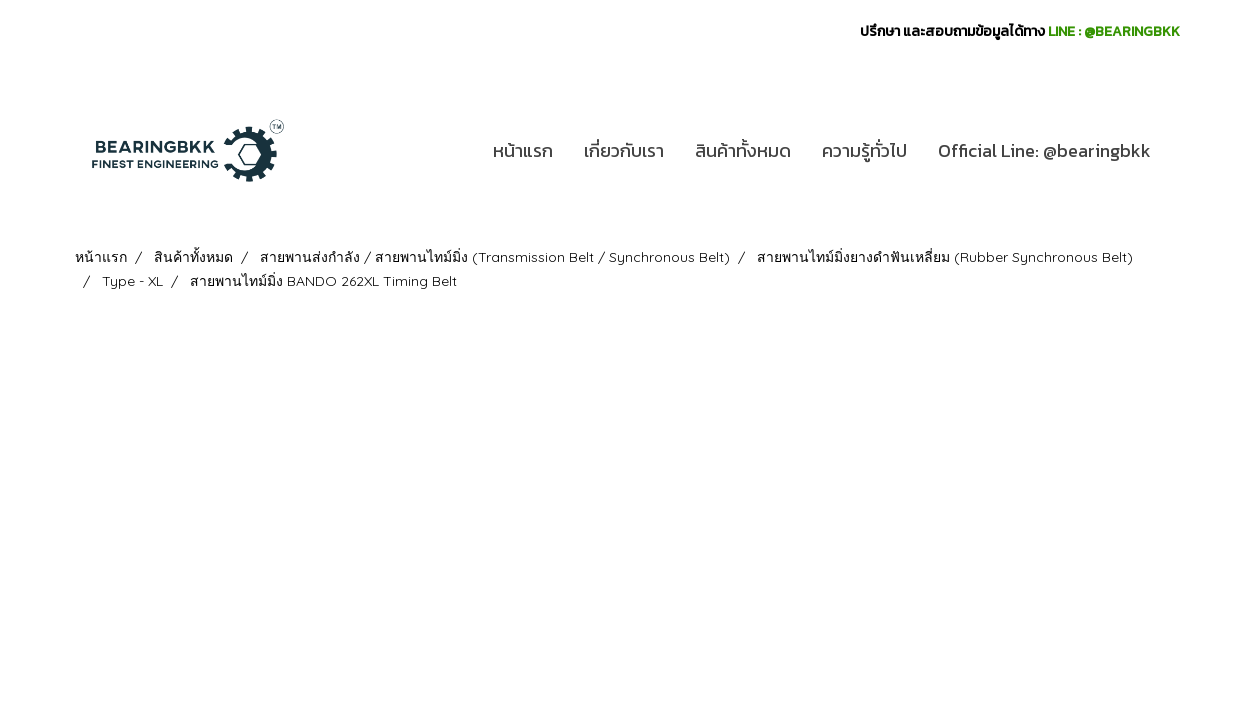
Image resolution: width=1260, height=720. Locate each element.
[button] (1184, 151)
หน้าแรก (523, 150)
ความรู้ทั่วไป (864, 150)
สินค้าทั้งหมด (743, 150)
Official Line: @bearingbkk (1044, 150)
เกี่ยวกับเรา (624, 150)
